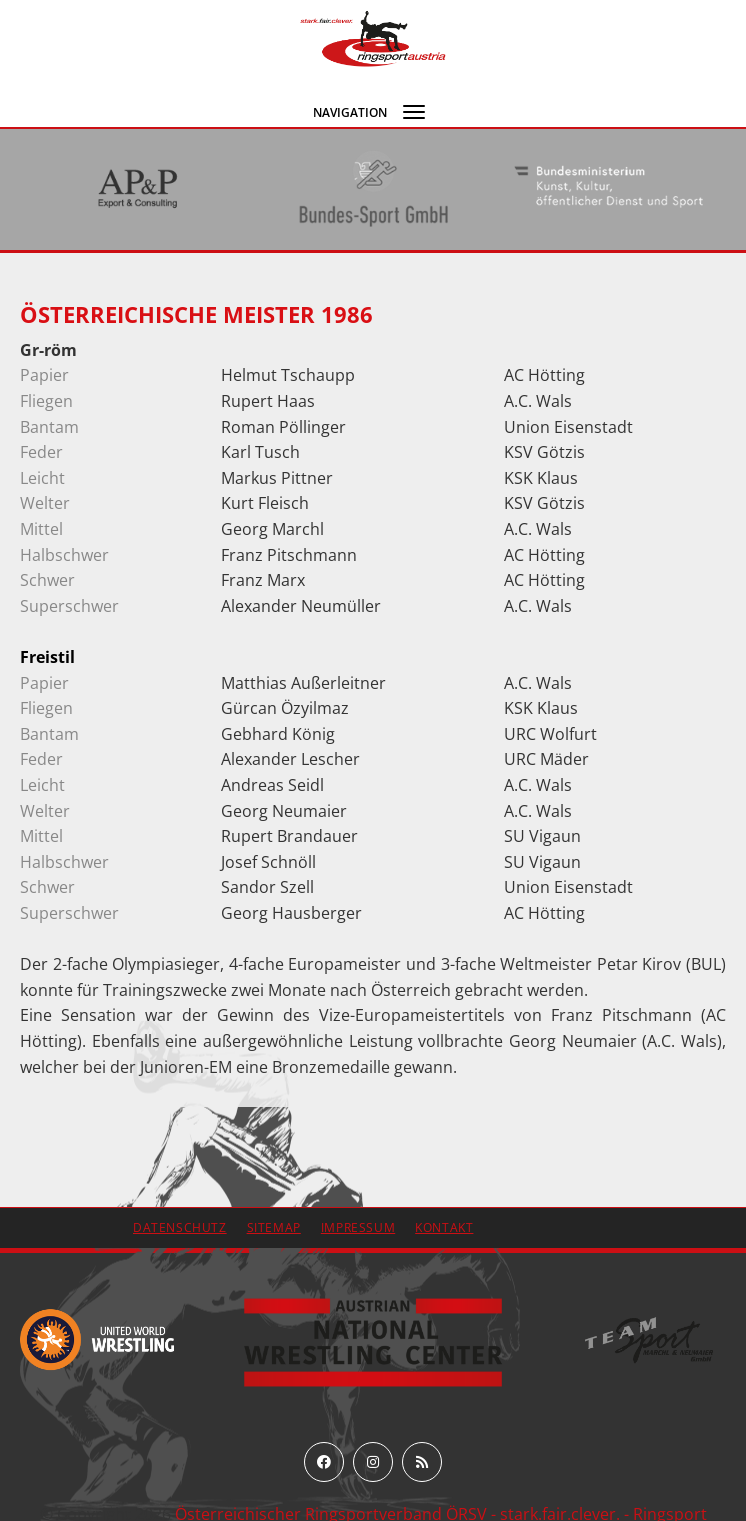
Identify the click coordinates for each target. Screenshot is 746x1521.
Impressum (358, 1227)
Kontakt (444, 1227)
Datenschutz (180, 1227)
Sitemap (274, 1227)
